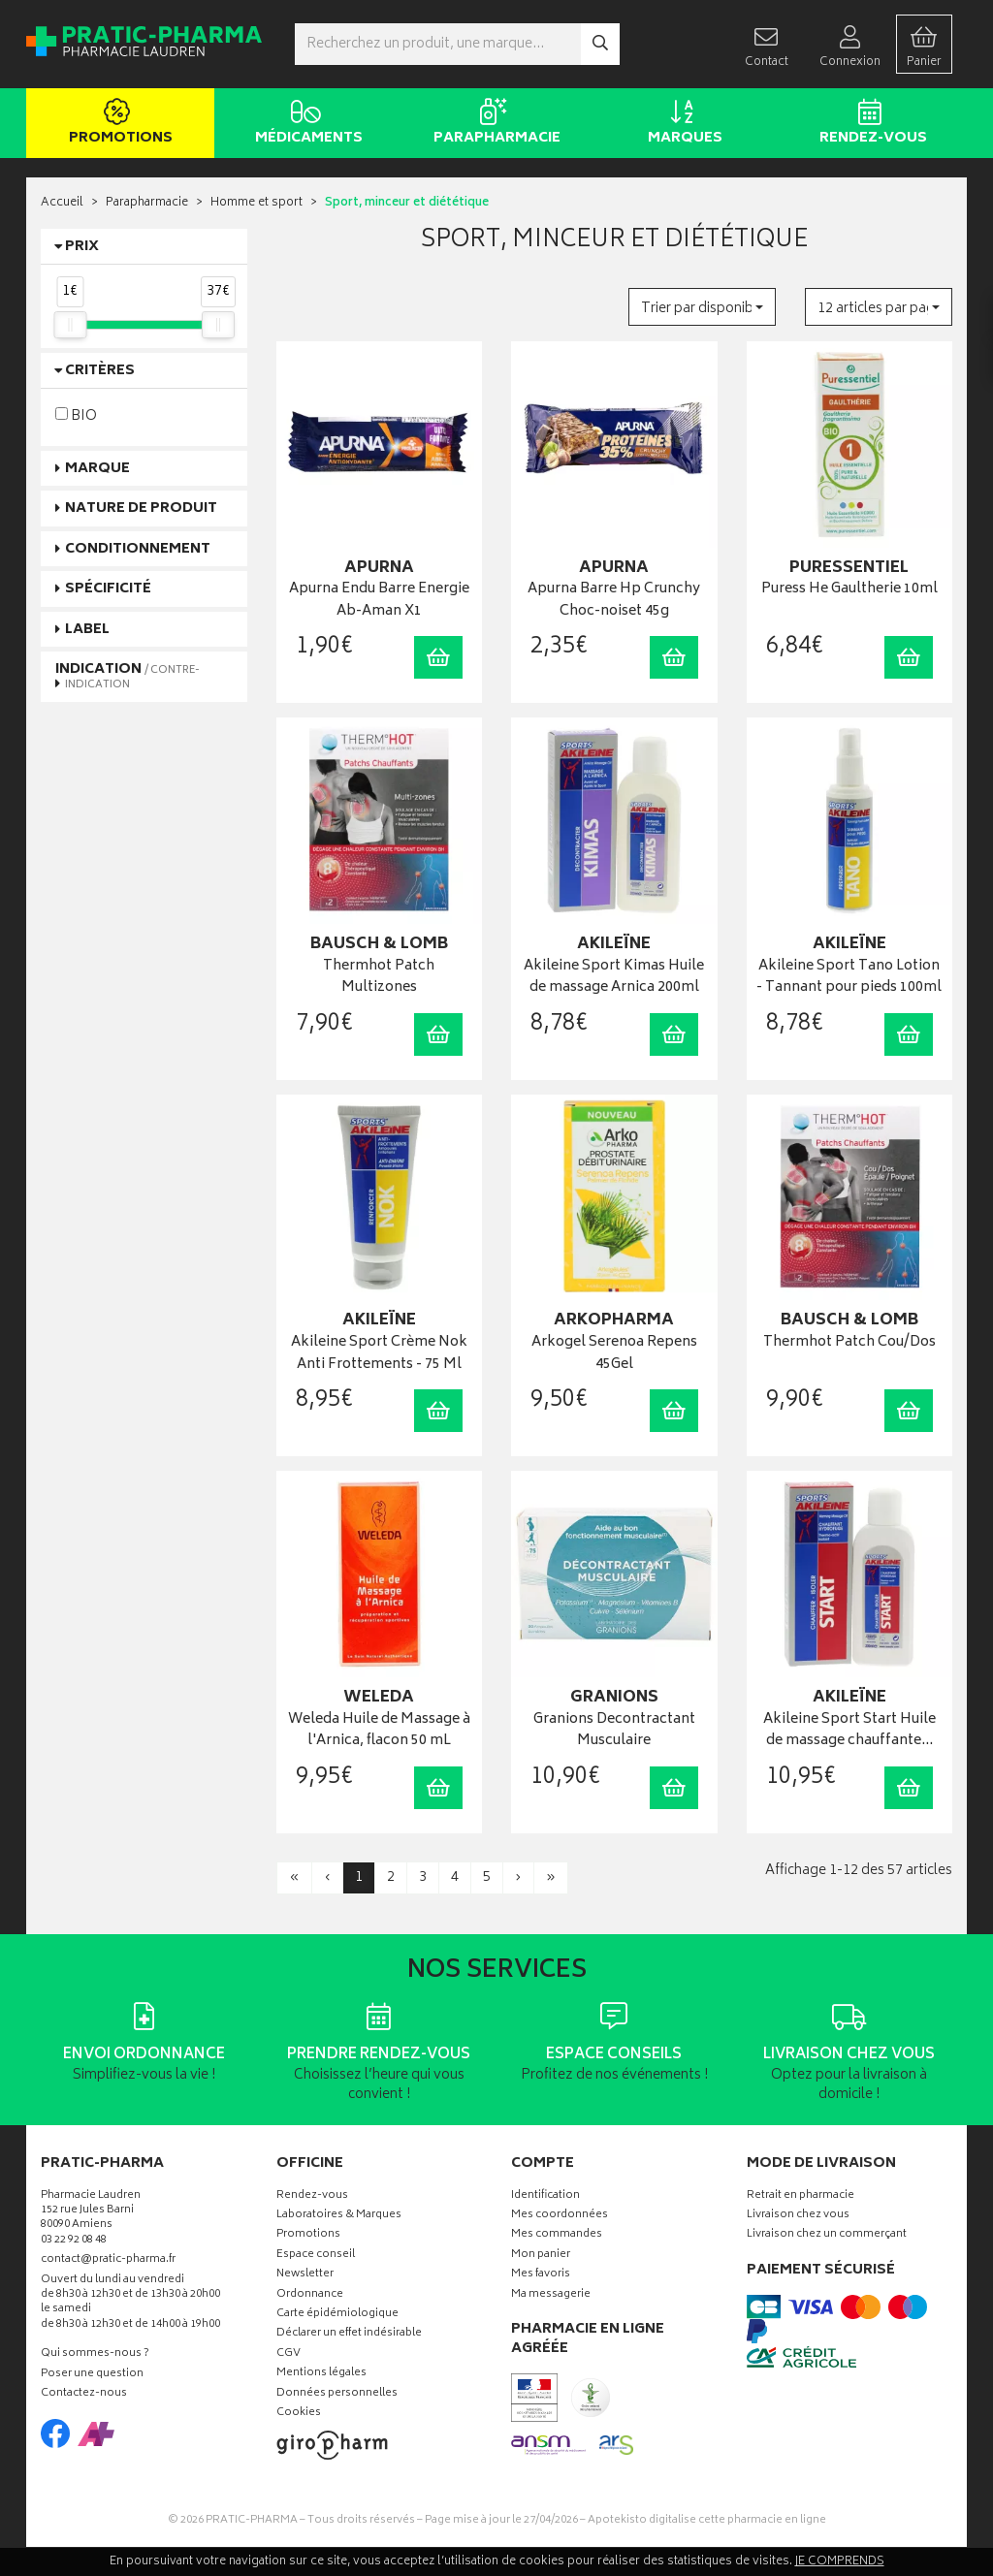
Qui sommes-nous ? (95, 2354)
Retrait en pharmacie (800, 2196)
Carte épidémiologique (337, 2314)
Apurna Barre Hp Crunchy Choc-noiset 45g (614, 600)
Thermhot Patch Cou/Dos (849, 1343)
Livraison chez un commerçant (827, 2235)
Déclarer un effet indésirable (349, 2334)
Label (87, 630)
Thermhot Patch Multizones (378, 978)
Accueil (62, 203)
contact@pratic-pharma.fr (108, 2262)
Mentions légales (321, 2374)
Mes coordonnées (559, 2216)
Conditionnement (137, 549)
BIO (76, 415)
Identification (545, 2196)
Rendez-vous (869, 124)
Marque (97, 469)
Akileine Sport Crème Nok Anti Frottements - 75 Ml (379, 1354)
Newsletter (305, 2275)
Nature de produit (141, 508)
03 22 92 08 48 (74, 2241)
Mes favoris (540, 2275)
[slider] (69, 324)
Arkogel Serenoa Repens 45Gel (614, 1354)
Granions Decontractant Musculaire (614, 1731)
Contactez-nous (84, 2394)
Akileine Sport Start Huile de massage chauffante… (849, 1731)
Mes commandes (556, 2235)
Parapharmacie (493, 124)
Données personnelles (337, 2394)
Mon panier (540, 2255)
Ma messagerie (551, 2295)
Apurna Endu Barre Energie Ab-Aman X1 (379, 600)
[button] (702, 307)
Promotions (117, 124)
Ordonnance (309, 2295)
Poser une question (92, 2375)
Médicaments (305, 124)
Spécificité (108, 589)
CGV (288, 2354)
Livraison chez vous (798, 2216)
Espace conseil (315, 2255)
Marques (681, 124)
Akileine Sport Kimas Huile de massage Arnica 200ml (614, 978)
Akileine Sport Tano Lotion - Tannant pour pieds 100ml (849, 978)
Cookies (298, 2413)
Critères (100, 371)
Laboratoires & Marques (338, 2216)
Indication (127, 675)
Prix (82, 247)
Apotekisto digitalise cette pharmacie (707, 2520)
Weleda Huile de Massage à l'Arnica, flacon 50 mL (379, 1731)
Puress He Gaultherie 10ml (849, 590)
